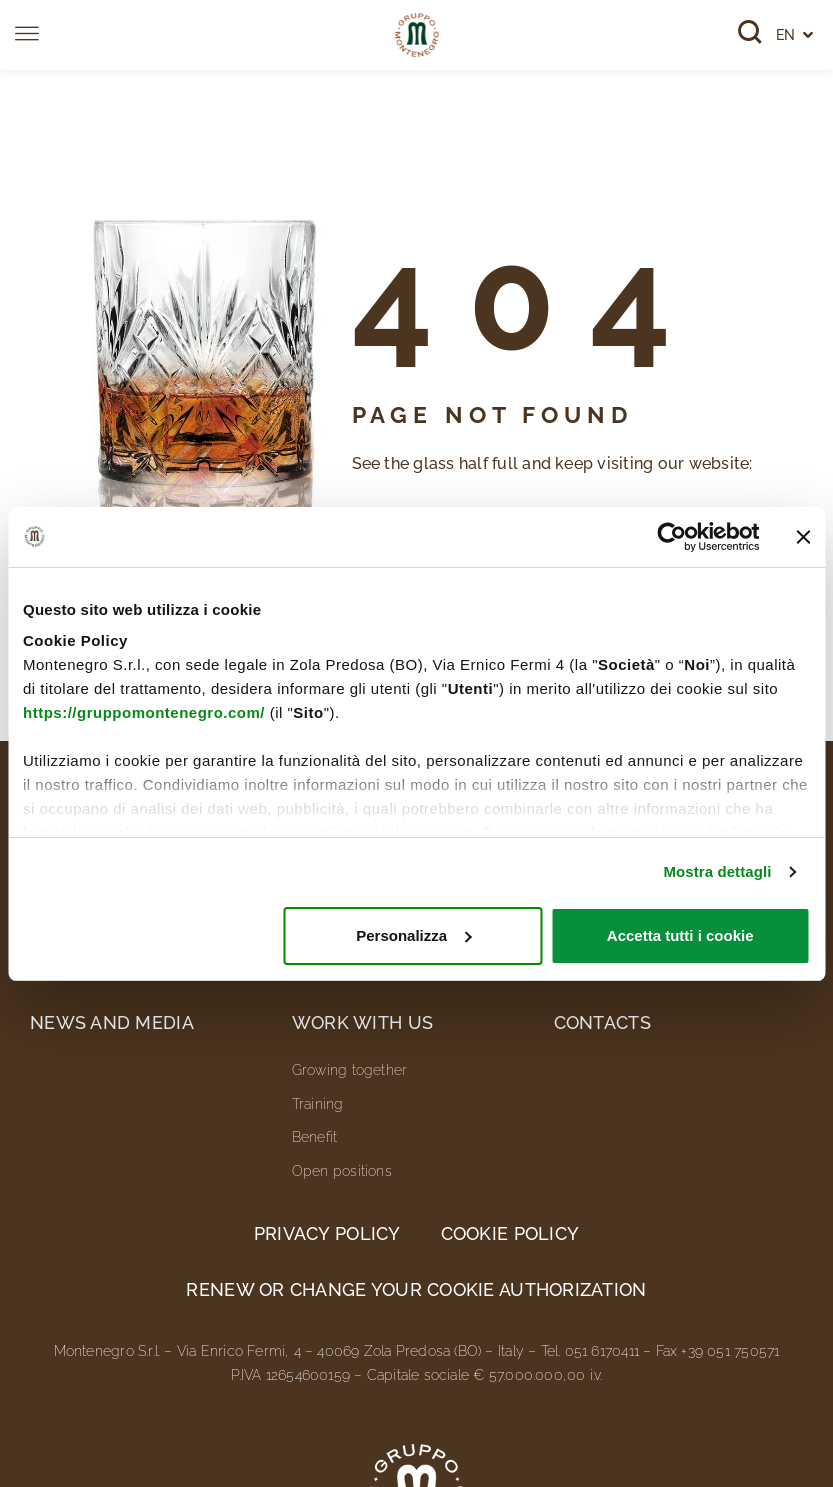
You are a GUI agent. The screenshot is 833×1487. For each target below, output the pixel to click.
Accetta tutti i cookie (680, 935)
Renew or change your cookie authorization (416, 1289)
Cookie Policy (510, 1233)
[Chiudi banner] (803, 537)
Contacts (602, 1022)
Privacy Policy (327, 1233)
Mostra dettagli (717, 871)
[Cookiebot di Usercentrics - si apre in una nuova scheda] (671, 537)
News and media (112, 1022)
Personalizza (413, 935)
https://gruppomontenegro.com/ (144, 712)
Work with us (362, 1022)
